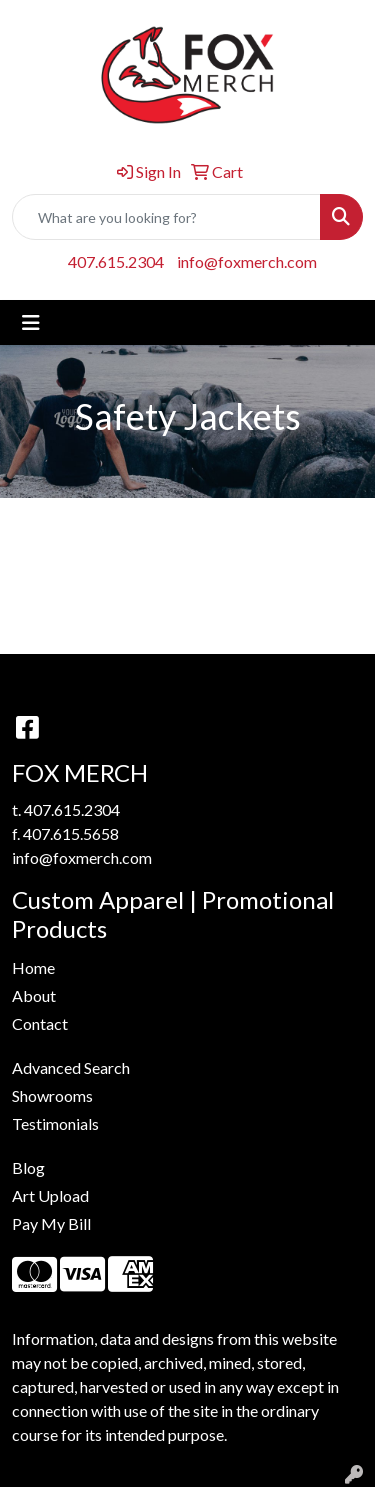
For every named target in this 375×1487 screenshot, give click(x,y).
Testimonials (55, 1123)
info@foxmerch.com (247, 261)
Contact (40, 1023)
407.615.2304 (116, 261)
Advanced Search (71, 1067)
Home (33, 967)
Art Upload (50, 1195)
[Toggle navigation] (31, 322)
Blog (28, 1167)
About (34, 995)
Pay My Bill (51, 1223)
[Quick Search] (166, 217)
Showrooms (52, 1095)
